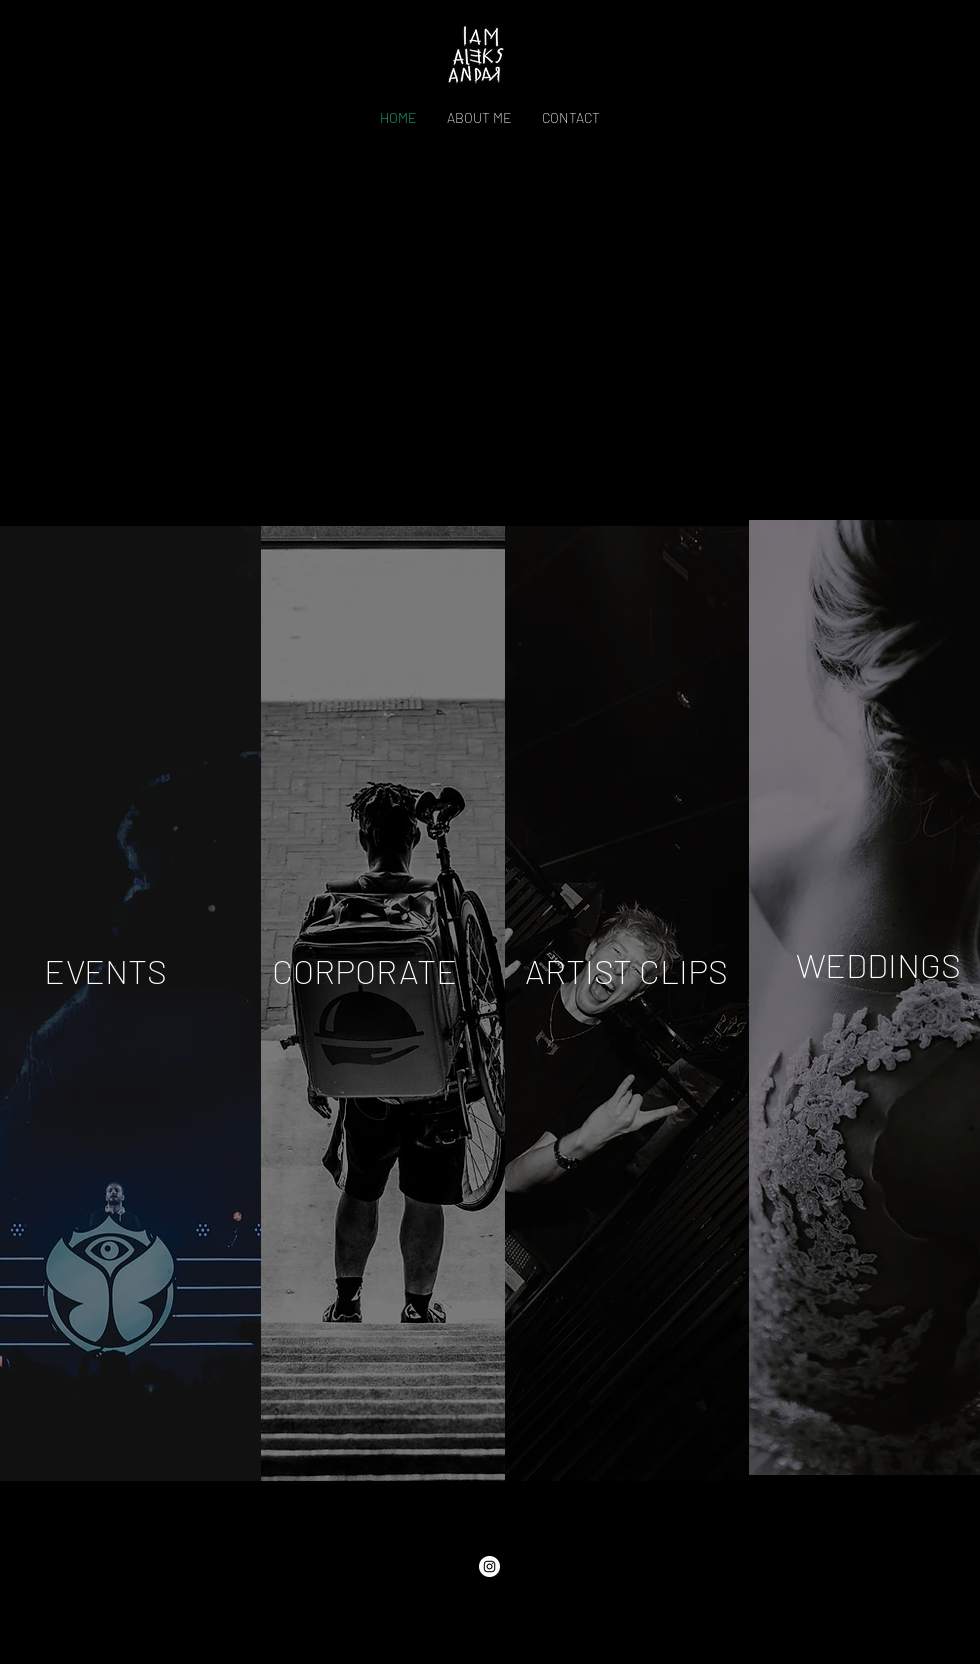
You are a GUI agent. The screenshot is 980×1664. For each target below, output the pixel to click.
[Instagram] (489, 1566)
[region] (383, 1003)
